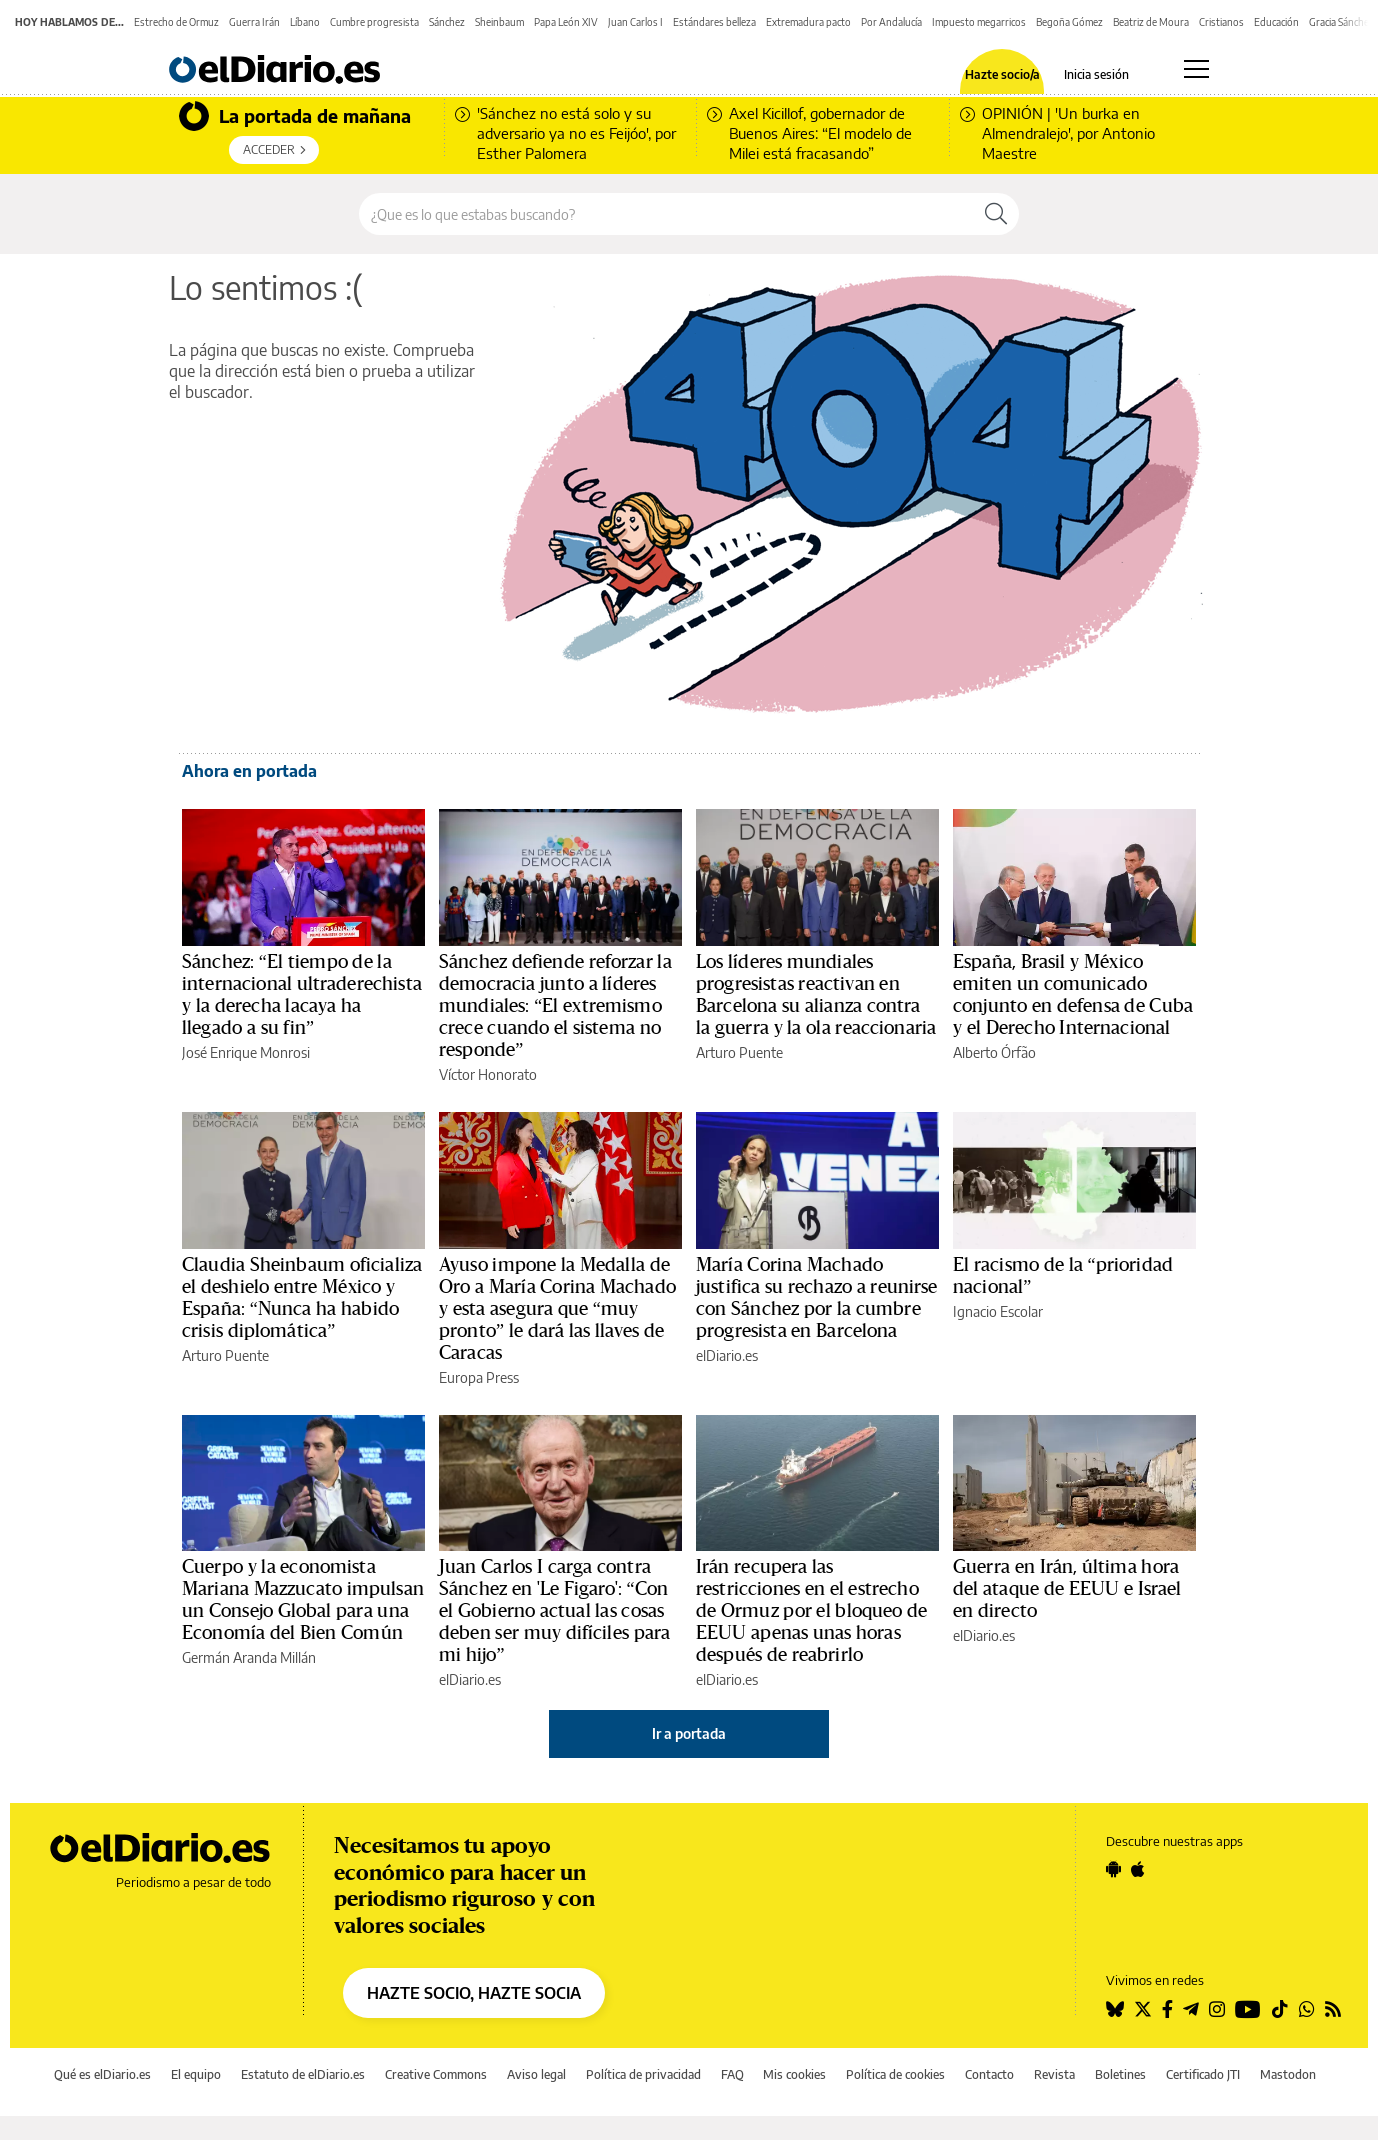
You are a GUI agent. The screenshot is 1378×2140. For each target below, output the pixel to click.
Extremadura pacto (808, 22)
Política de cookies (895, 2074)
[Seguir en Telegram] (1191, 2009)
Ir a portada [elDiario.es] (689, 1733)
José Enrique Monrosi (246, 1052)
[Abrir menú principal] (1196, 69)
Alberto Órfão (994, 1052)
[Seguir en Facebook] (1167, 2009)
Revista (1054, 2074)
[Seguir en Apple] (1138, 1869)
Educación (1276, 22)
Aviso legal (536, 2074)
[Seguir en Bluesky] (1115, 2009)
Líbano (305, 22)
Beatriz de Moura (1151, 22)
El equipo (196, 2074)
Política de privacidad (643, 2074)
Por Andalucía (891, 22)
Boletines (1120, 2074)
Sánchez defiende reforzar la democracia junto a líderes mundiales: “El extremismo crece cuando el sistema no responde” (555, 1006)
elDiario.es (727, 1355)
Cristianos (1221, 22)
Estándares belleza (714, 22)
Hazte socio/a (1002, 75)
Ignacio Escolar (998, 1311)
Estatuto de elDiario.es (303, 2074)
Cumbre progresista (374, 22)
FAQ (732, 2074)
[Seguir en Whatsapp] (1307, 2009)
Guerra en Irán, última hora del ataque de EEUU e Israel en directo (1067, 1589)
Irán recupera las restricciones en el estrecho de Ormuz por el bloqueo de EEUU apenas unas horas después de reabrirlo (811, 1611)
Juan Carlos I (635, 22)
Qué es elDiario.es (102, 2074)
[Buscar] (996, 214)
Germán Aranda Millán (249, 1657)
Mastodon (1288, 2074)
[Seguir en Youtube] (1248, 2009)
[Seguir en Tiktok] (1280, 2009)
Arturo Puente (739, 1052)
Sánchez (447, 22)
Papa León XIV (566, 22)
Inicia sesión (1096, 75)
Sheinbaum (499, 22)
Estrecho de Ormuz (176, 22)
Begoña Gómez (1069, 22)
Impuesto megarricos (979, 22)
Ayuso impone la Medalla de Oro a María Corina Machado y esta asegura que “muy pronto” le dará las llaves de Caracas (557, 1309)
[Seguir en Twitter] (1143, 2009)
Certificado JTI (1203, 2074)
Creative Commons (436, 2074)
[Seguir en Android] (1113, 1869)
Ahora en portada (249, 771)
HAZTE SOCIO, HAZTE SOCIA (474, 1993)
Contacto (989, 2074)
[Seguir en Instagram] (1217, 2009)
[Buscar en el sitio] (666, 214)
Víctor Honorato (488, 1074)
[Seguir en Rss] (1333, 2009)
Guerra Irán (254, 22)
